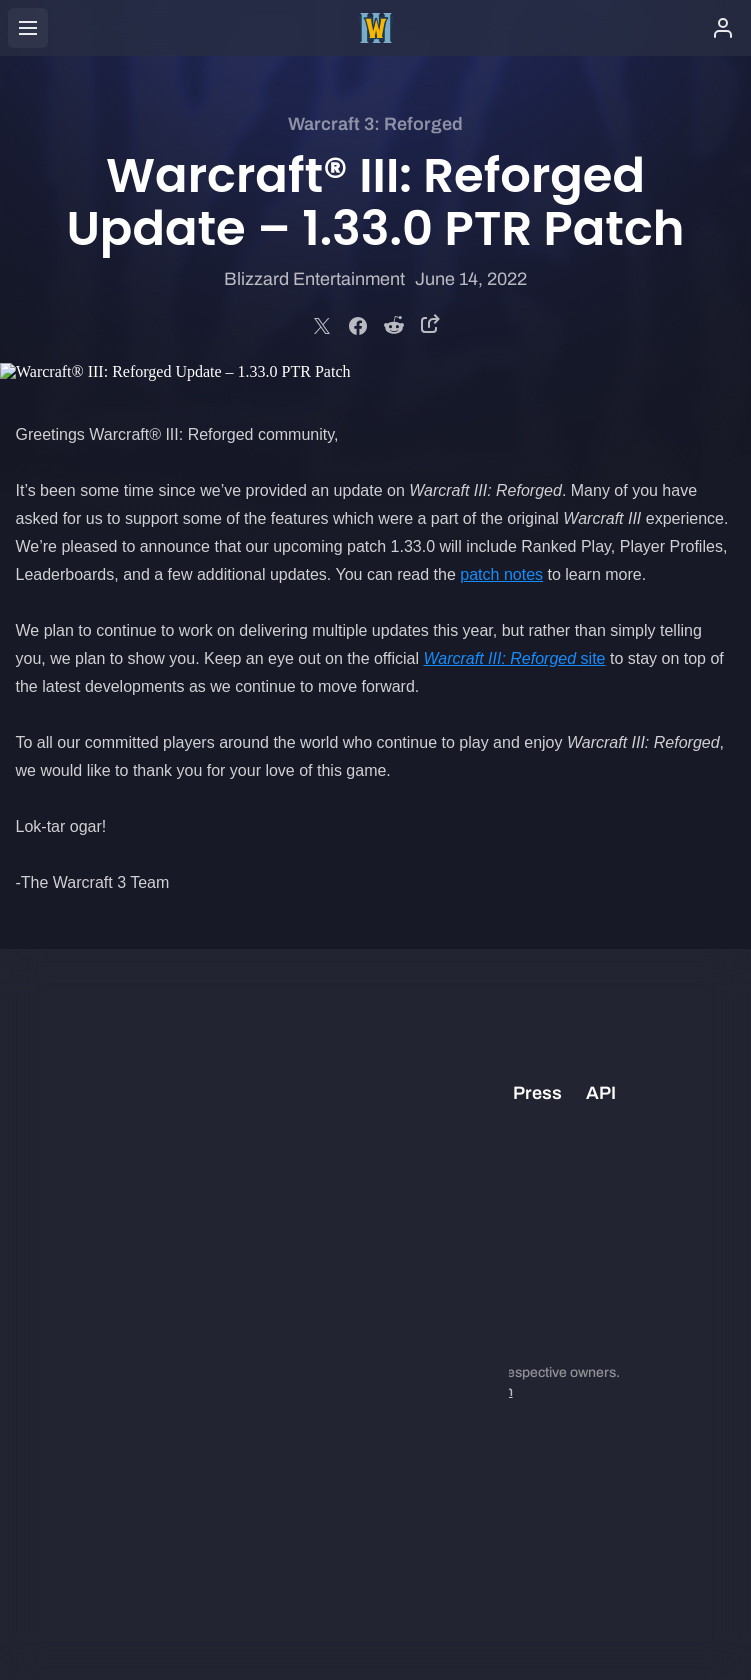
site (514, 658)
